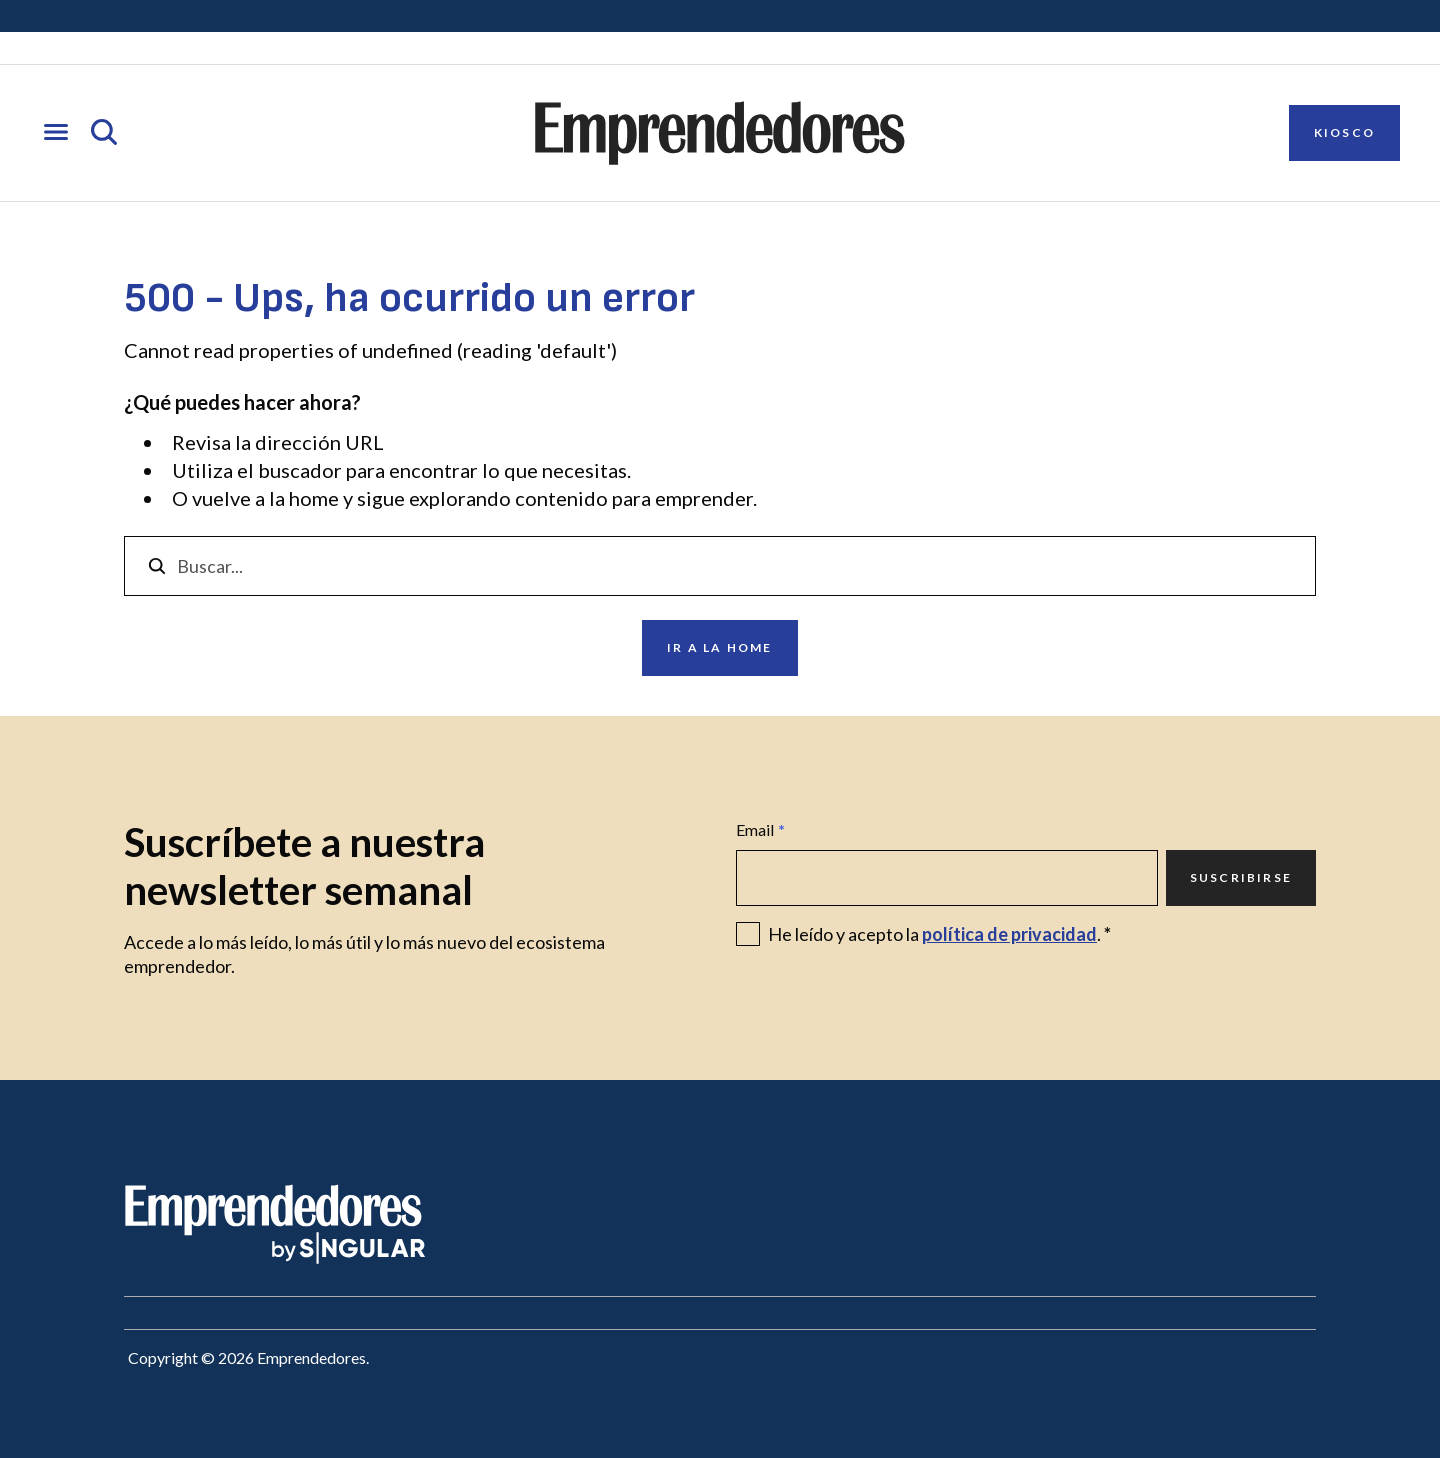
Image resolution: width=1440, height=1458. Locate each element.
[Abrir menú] (56, 133)
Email (760, 830)
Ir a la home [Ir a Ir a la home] (719, 647)
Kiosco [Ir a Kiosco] (1344, 132)
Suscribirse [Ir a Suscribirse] (1241, 877)
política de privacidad (1009, 934)
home (314, 498)
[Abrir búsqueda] (104, 133)
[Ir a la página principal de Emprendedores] (720, 133)
